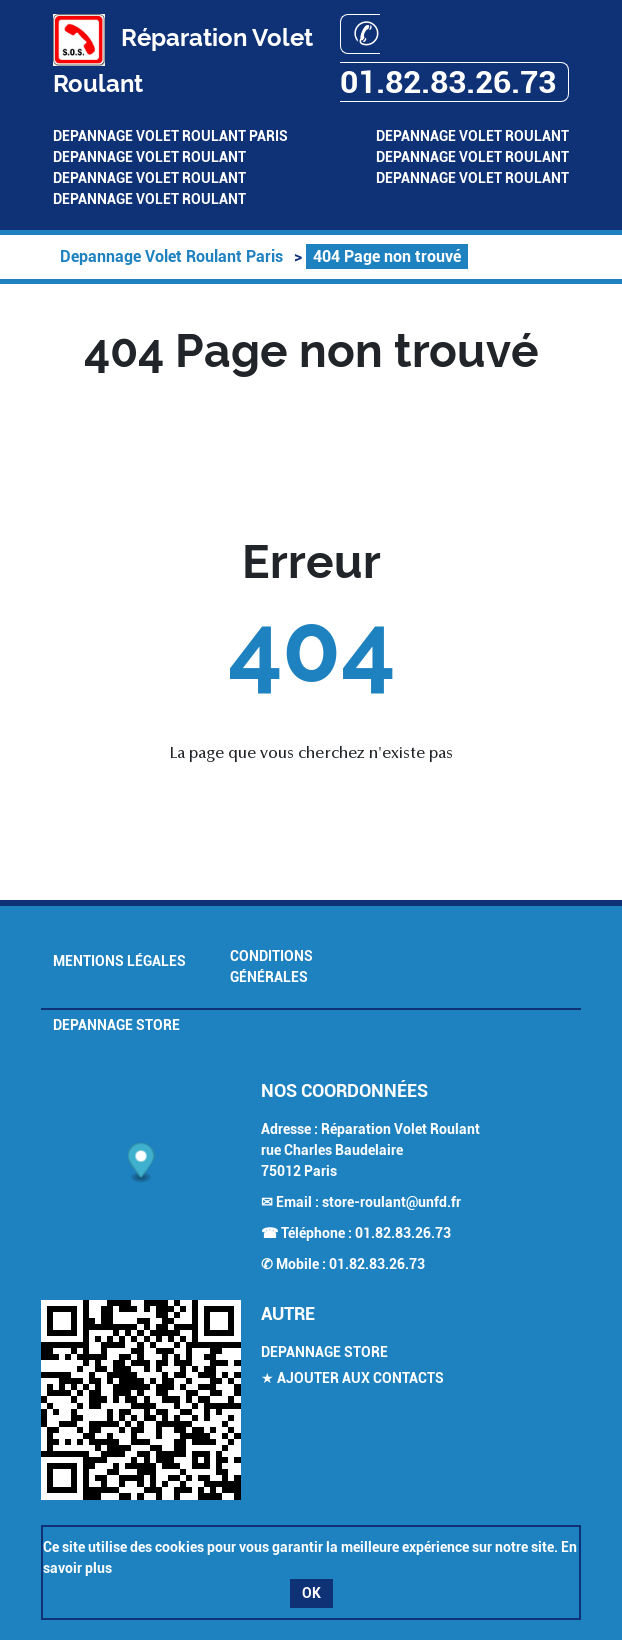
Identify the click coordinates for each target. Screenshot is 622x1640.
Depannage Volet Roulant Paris (170, 136)
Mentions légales (119, 961)
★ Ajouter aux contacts (352, 1378)
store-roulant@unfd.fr (391, 1202)
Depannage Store (116, 1025)
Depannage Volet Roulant (472, 136)
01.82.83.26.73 (403, 1233)
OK (311, 1593)
